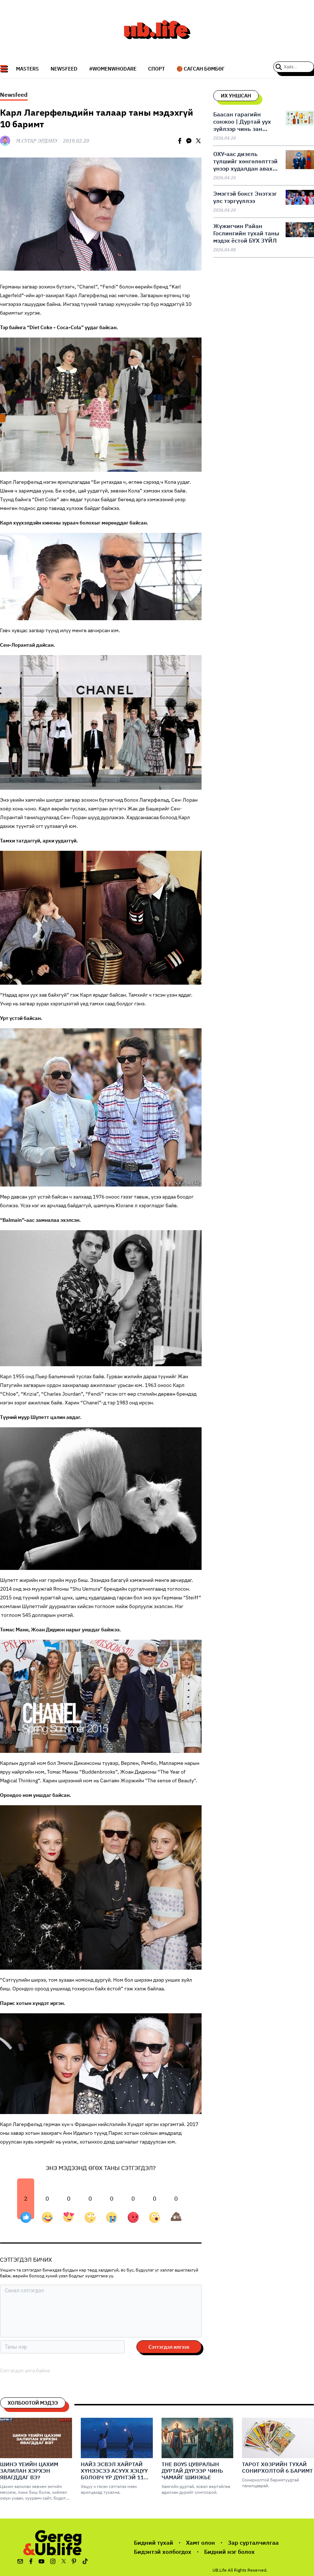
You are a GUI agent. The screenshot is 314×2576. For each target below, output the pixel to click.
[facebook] (180, 140)
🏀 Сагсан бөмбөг (200, 68)
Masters (27, 68)
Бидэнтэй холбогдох (162, 2551)
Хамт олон (200, 2542)
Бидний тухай (153, 2542)
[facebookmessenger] (189, 140)
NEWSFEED (64, 68)
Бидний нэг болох (229, 2551)
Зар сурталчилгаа (253, 2542)
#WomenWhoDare (112, 68)
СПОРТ (156, 68)
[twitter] (198, 140)
